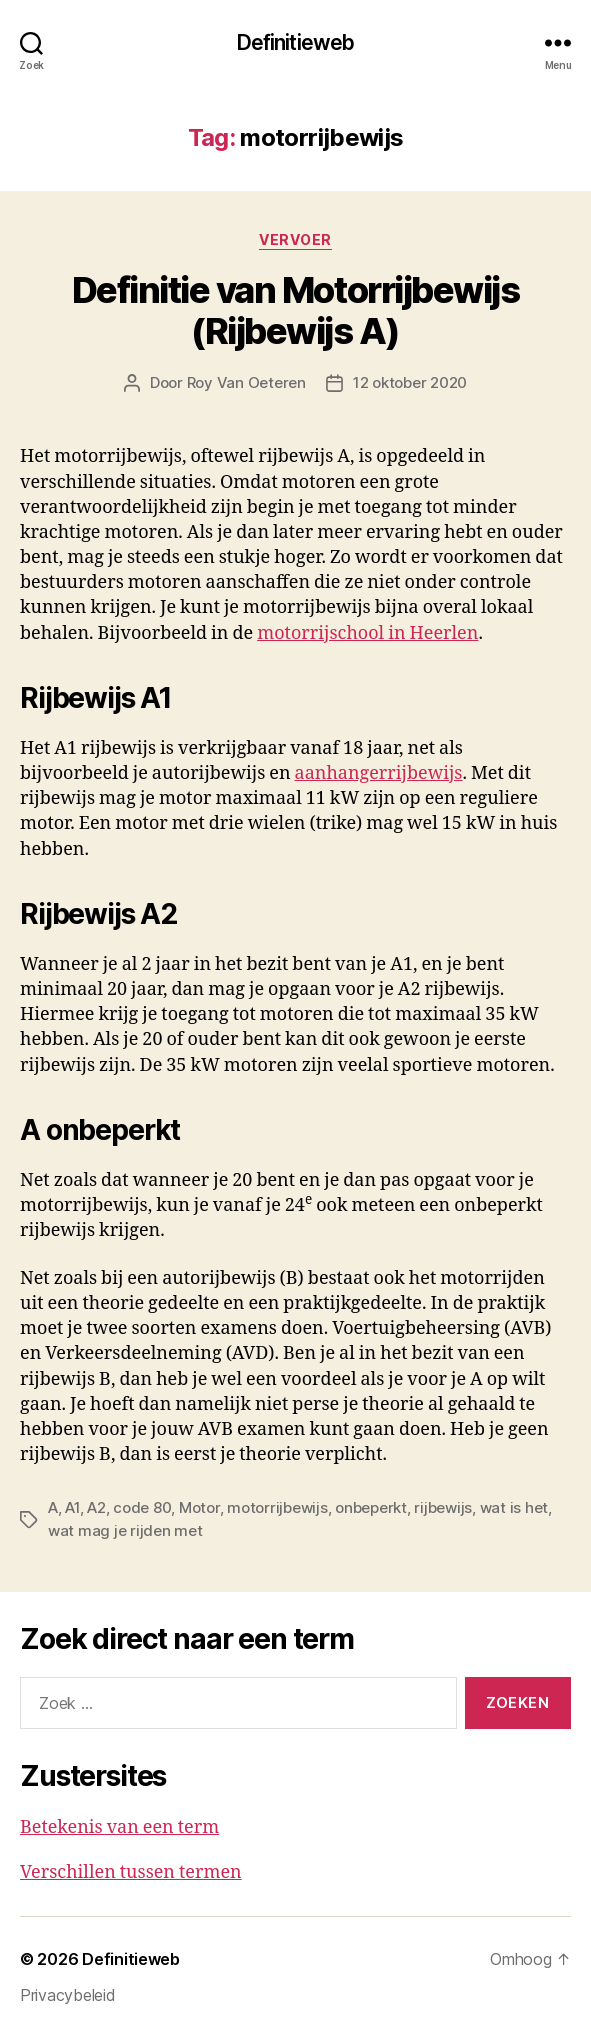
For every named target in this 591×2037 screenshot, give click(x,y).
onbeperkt (371, 1507)
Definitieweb (296, 42)
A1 (72, 1507)
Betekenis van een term (119, 1827)
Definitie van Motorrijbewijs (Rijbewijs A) (295, 310)
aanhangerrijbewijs (379, 773)
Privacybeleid (68, 1995)
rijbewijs (443, 1507)
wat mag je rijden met (125, 1530)
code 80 (142, 1507)
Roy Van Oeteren (246, 382)
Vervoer (295, 239)
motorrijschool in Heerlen (367, 633)
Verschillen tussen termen (131, 1872)
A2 (96, 1507)
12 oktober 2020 (410, 382)
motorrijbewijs (277, 1507)
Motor (199, 1507)
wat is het (514, 1507)
